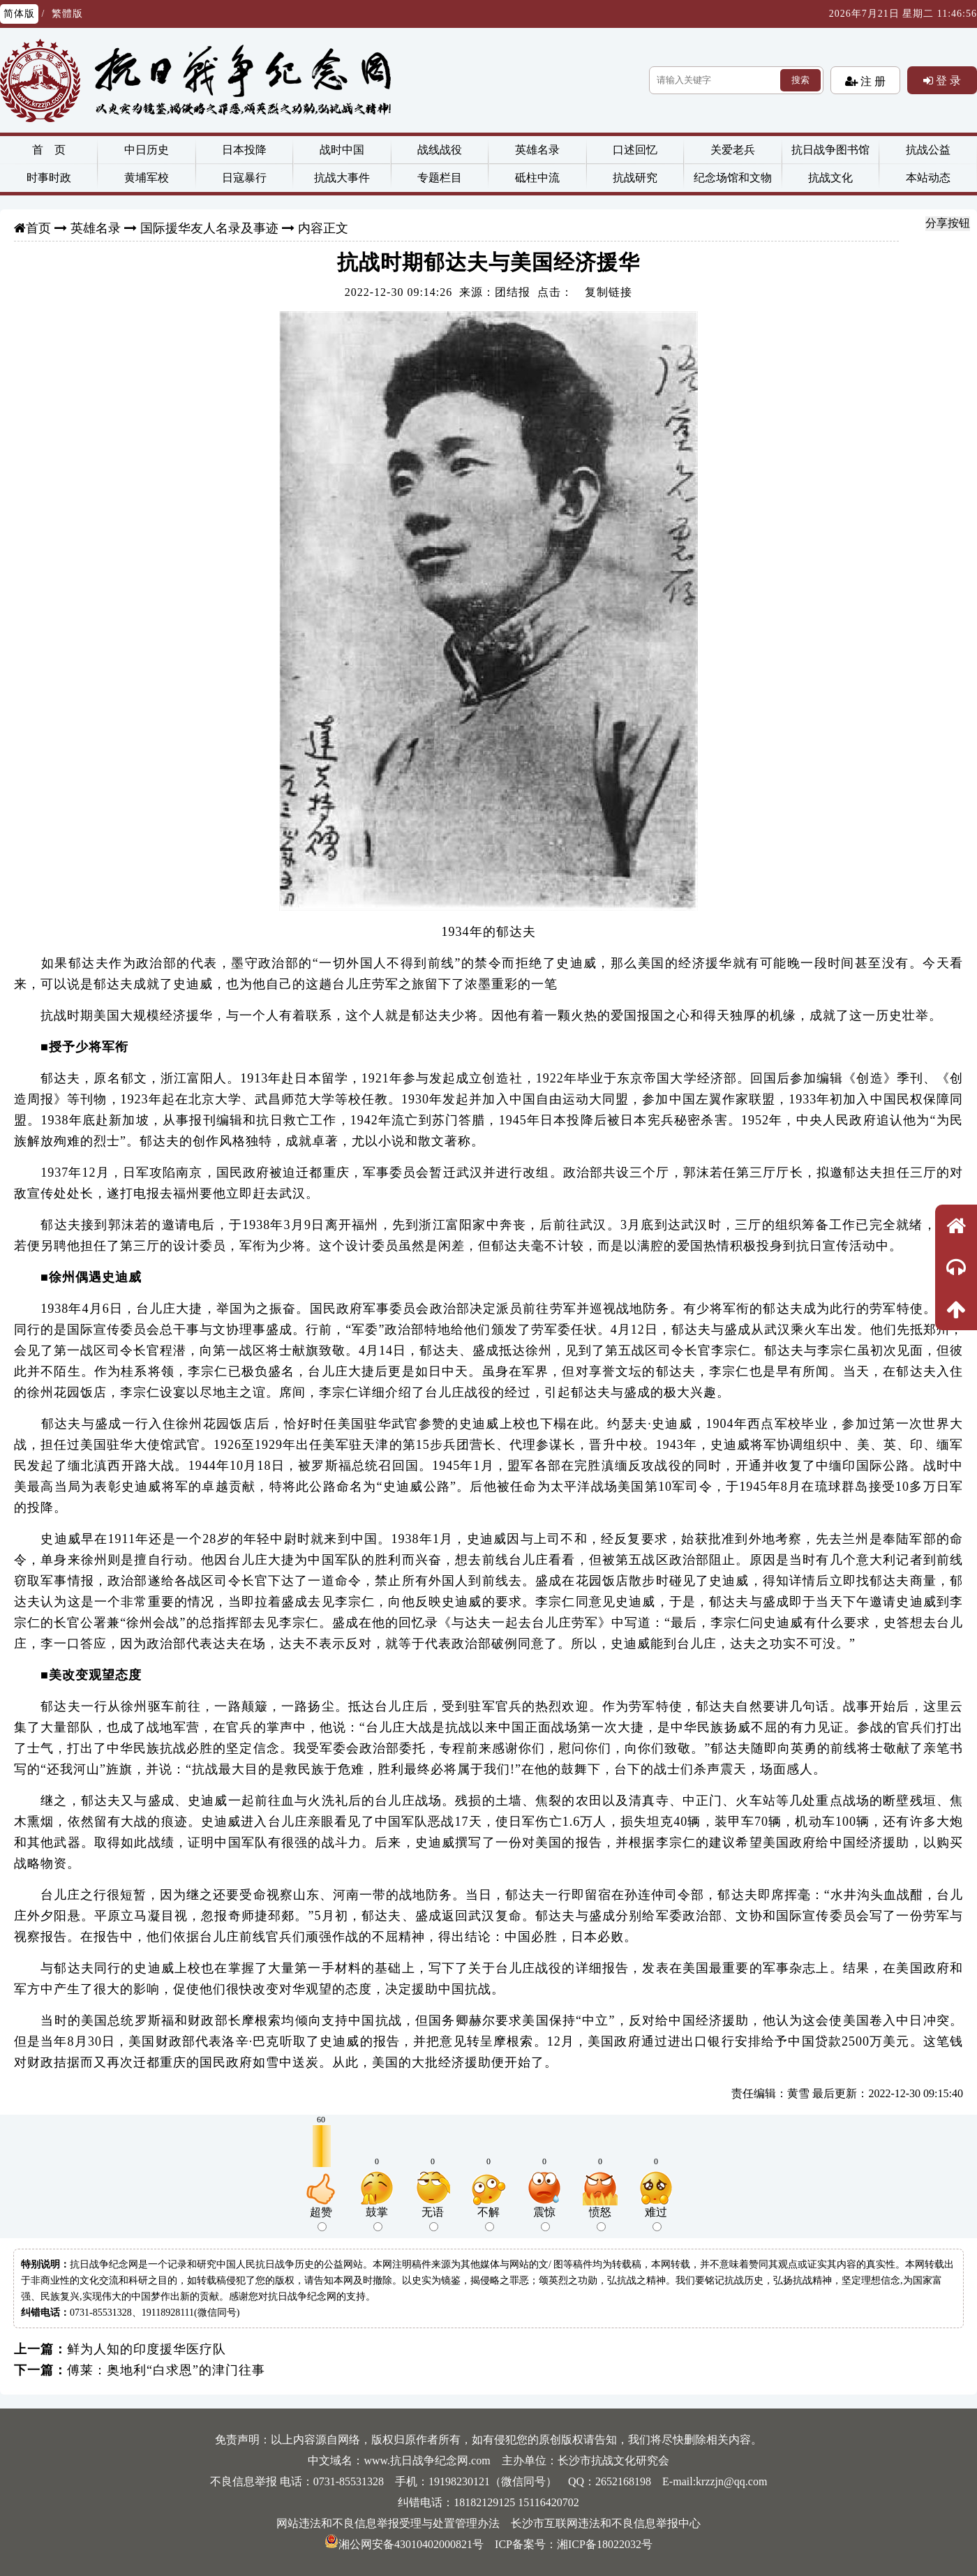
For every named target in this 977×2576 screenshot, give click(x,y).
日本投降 (244, 150)
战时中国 (342, 150)
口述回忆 (635, 150)
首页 (38, 228)
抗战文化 (830, 178)
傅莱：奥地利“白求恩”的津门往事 (166, 2370)
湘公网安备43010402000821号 (404, 2544)
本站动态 (928, 178)
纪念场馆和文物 (733, 178)
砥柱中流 (537, 178)
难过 (656, 2218)
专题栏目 (439, 178)
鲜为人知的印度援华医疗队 (146, 2349)
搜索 (800, 80)
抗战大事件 (342, 178)
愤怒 (600, 2218)
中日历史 (146, 150)
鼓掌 (377, 2218)
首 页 (49, 150)
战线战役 (439, 150)
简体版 (19, 13)
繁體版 (67, 13)
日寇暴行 (244, 178)
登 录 (947, 80)
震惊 (544, 2218)
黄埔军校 (146, 178)
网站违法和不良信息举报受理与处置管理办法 (388, 2523)
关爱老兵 (732, 150)
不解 (488, 2218)
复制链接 (608, 292)
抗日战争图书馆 (830, 150)
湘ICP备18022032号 (604, 2544)
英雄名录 (537, 150)
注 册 (872, 81)
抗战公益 (928, 150)
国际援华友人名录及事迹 (209, 228)
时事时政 (49, 178)
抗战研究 (635, 178)
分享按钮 (947, 223)
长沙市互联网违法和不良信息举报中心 (606, 2523)
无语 (433, 2218)
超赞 (321, 2218)
